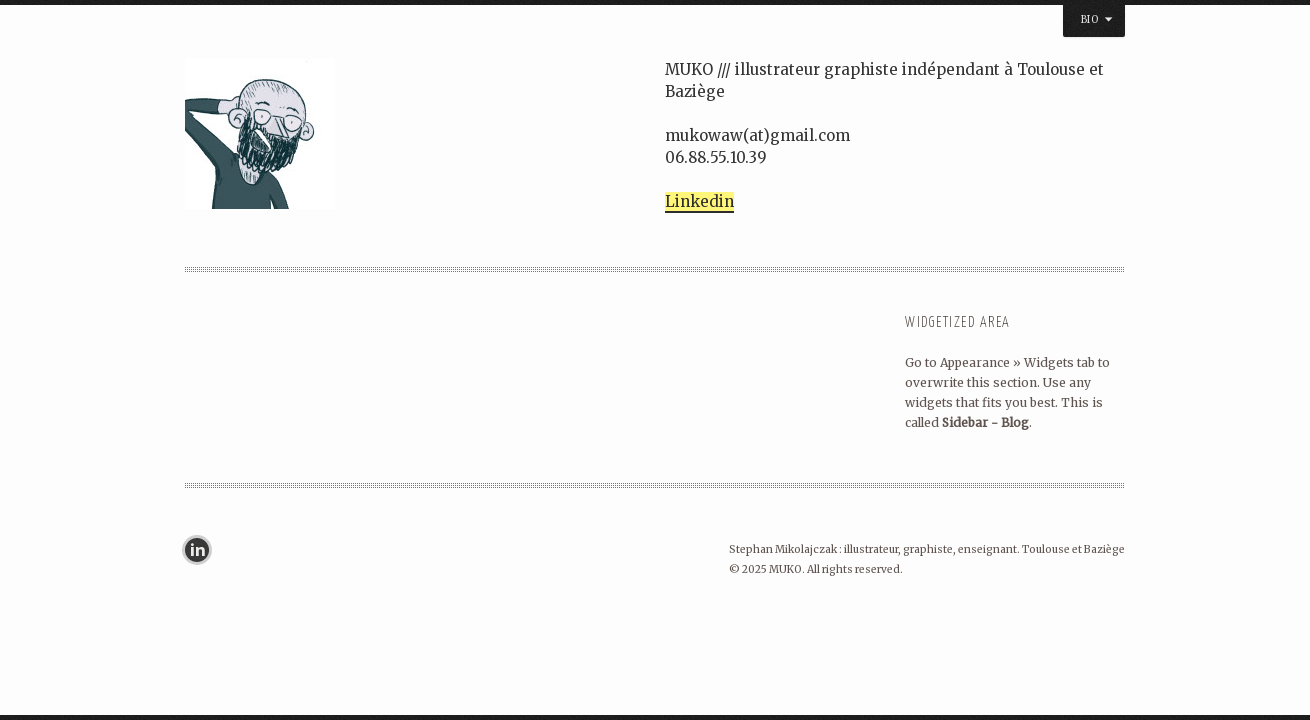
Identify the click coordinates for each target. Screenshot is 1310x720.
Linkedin (699, 201)
